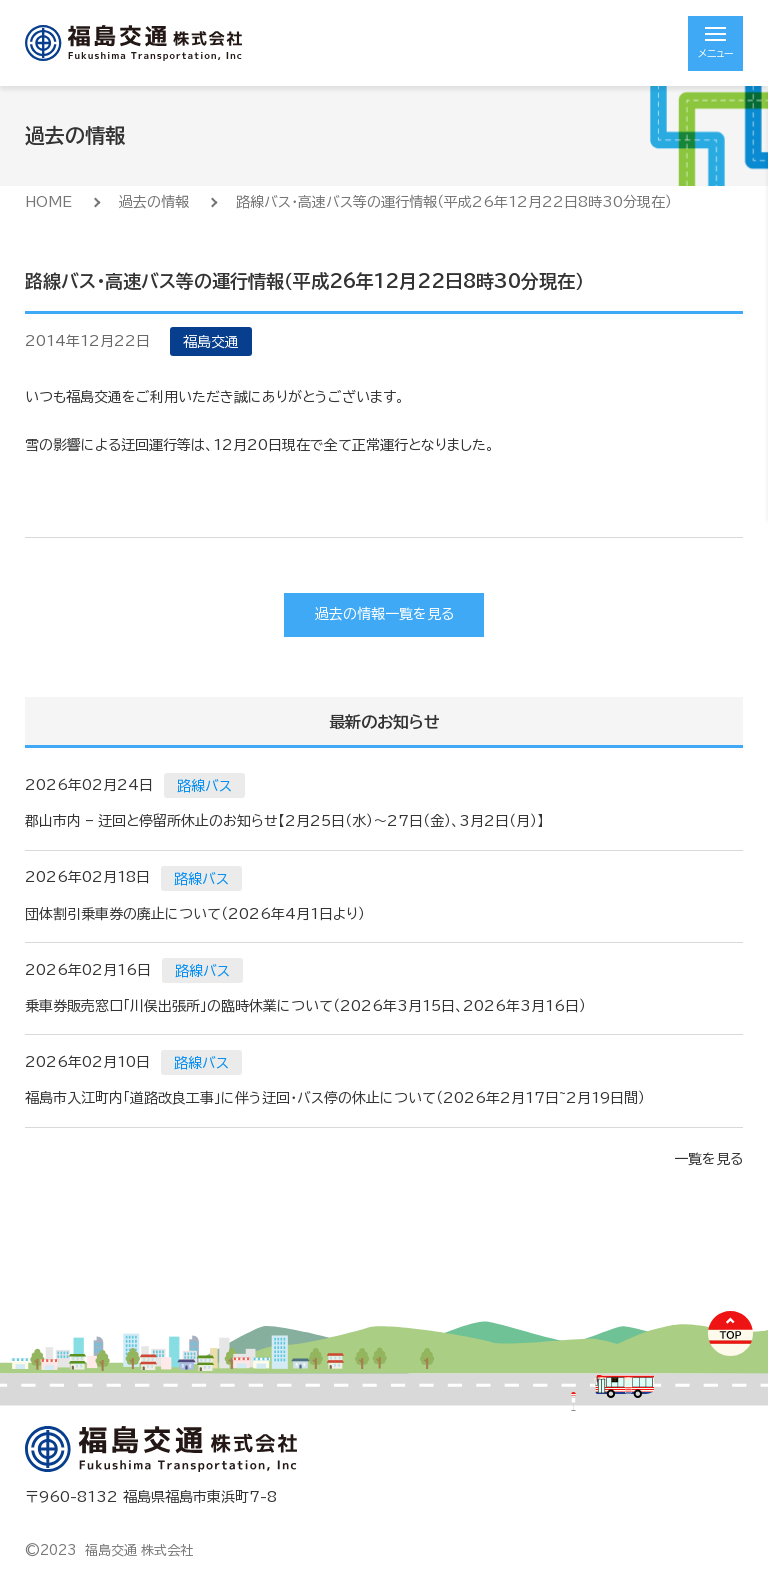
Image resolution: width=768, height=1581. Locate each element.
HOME (48, 202)
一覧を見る (708, 1159)
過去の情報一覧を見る (384, 614)
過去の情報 (154, 202)
